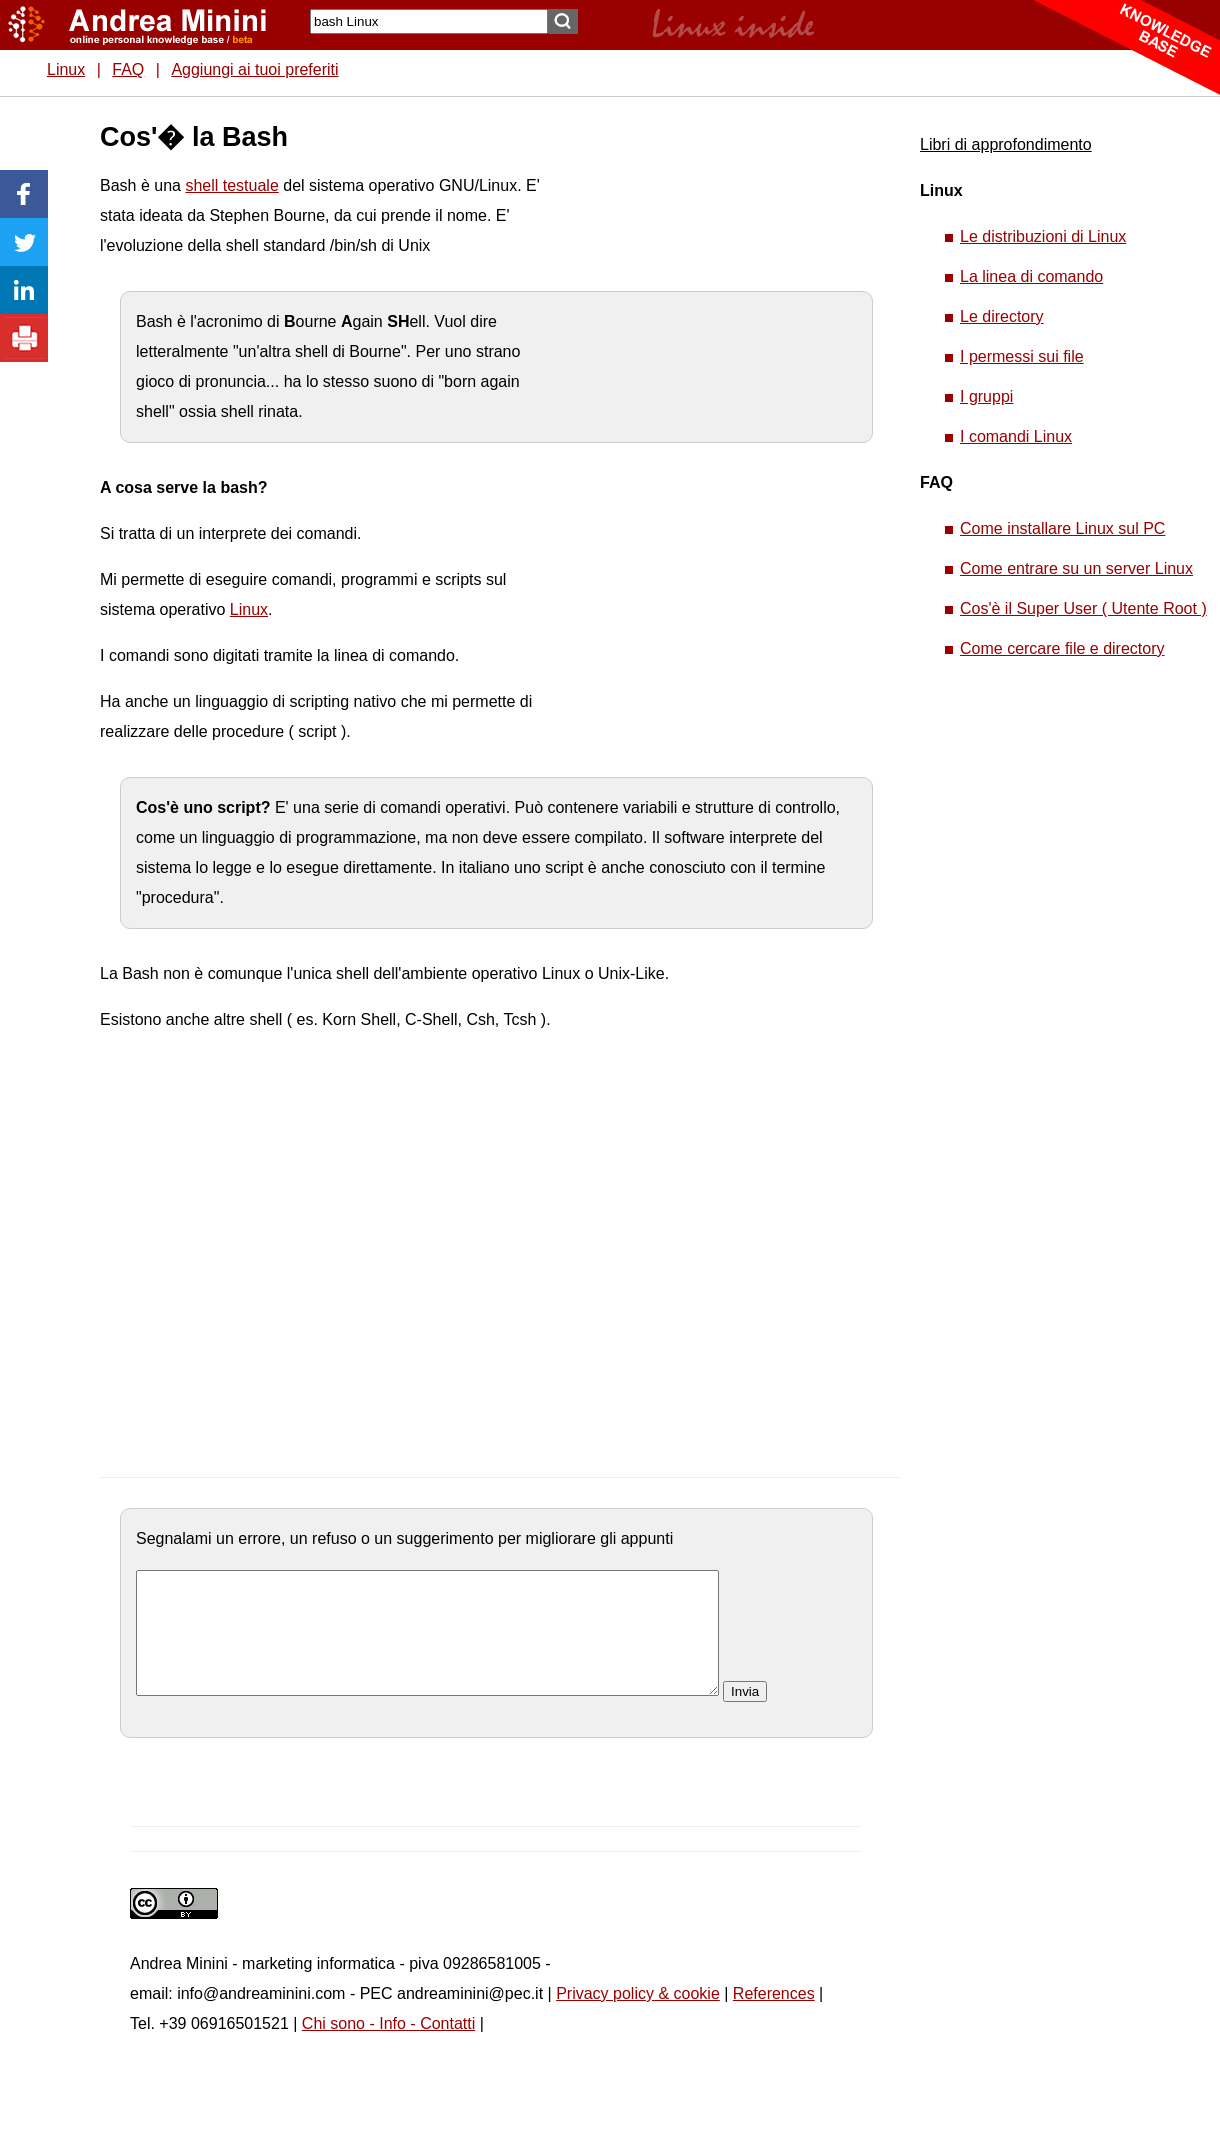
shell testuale (231, 185)
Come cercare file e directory (1062, 648)
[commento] (427, 1645)
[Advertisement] (711, 420)
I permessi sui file (1022, 356)
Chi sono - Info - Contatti (388, 2047)
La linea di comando (1031, 276)
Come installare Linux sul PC (1062, 528)
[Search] (429, 21)
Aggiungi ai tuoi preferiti (254, 69)
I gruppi (986, 396)
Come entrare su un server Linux (1076, 568)
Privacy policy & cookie (638, 2017)
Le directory (1002, 316)
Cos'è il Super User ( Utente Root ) (1083, 608)
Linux (66, 69)
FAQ (128, 69)
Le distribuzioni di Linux (1043, 236)
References (774, 2017)
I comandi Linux (1016, 436)
